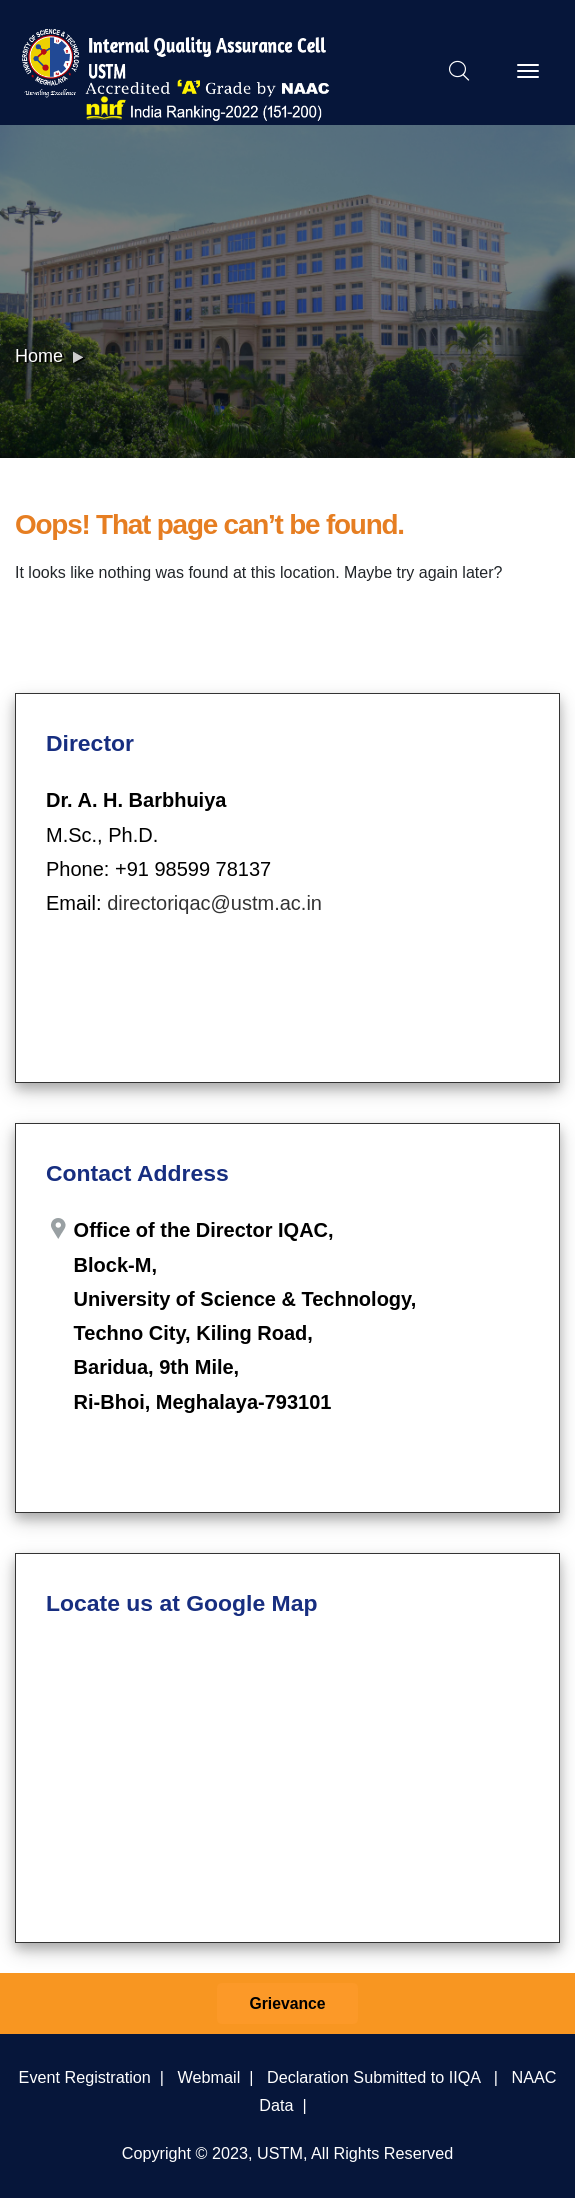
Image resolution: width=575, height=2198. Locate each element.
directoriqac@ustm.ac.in (214, 903)
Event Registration (85, 2077)
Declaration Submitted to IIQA (373, 2077)
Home (39, 356)
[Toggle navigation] (528, 71)
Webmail (209, 2077)
